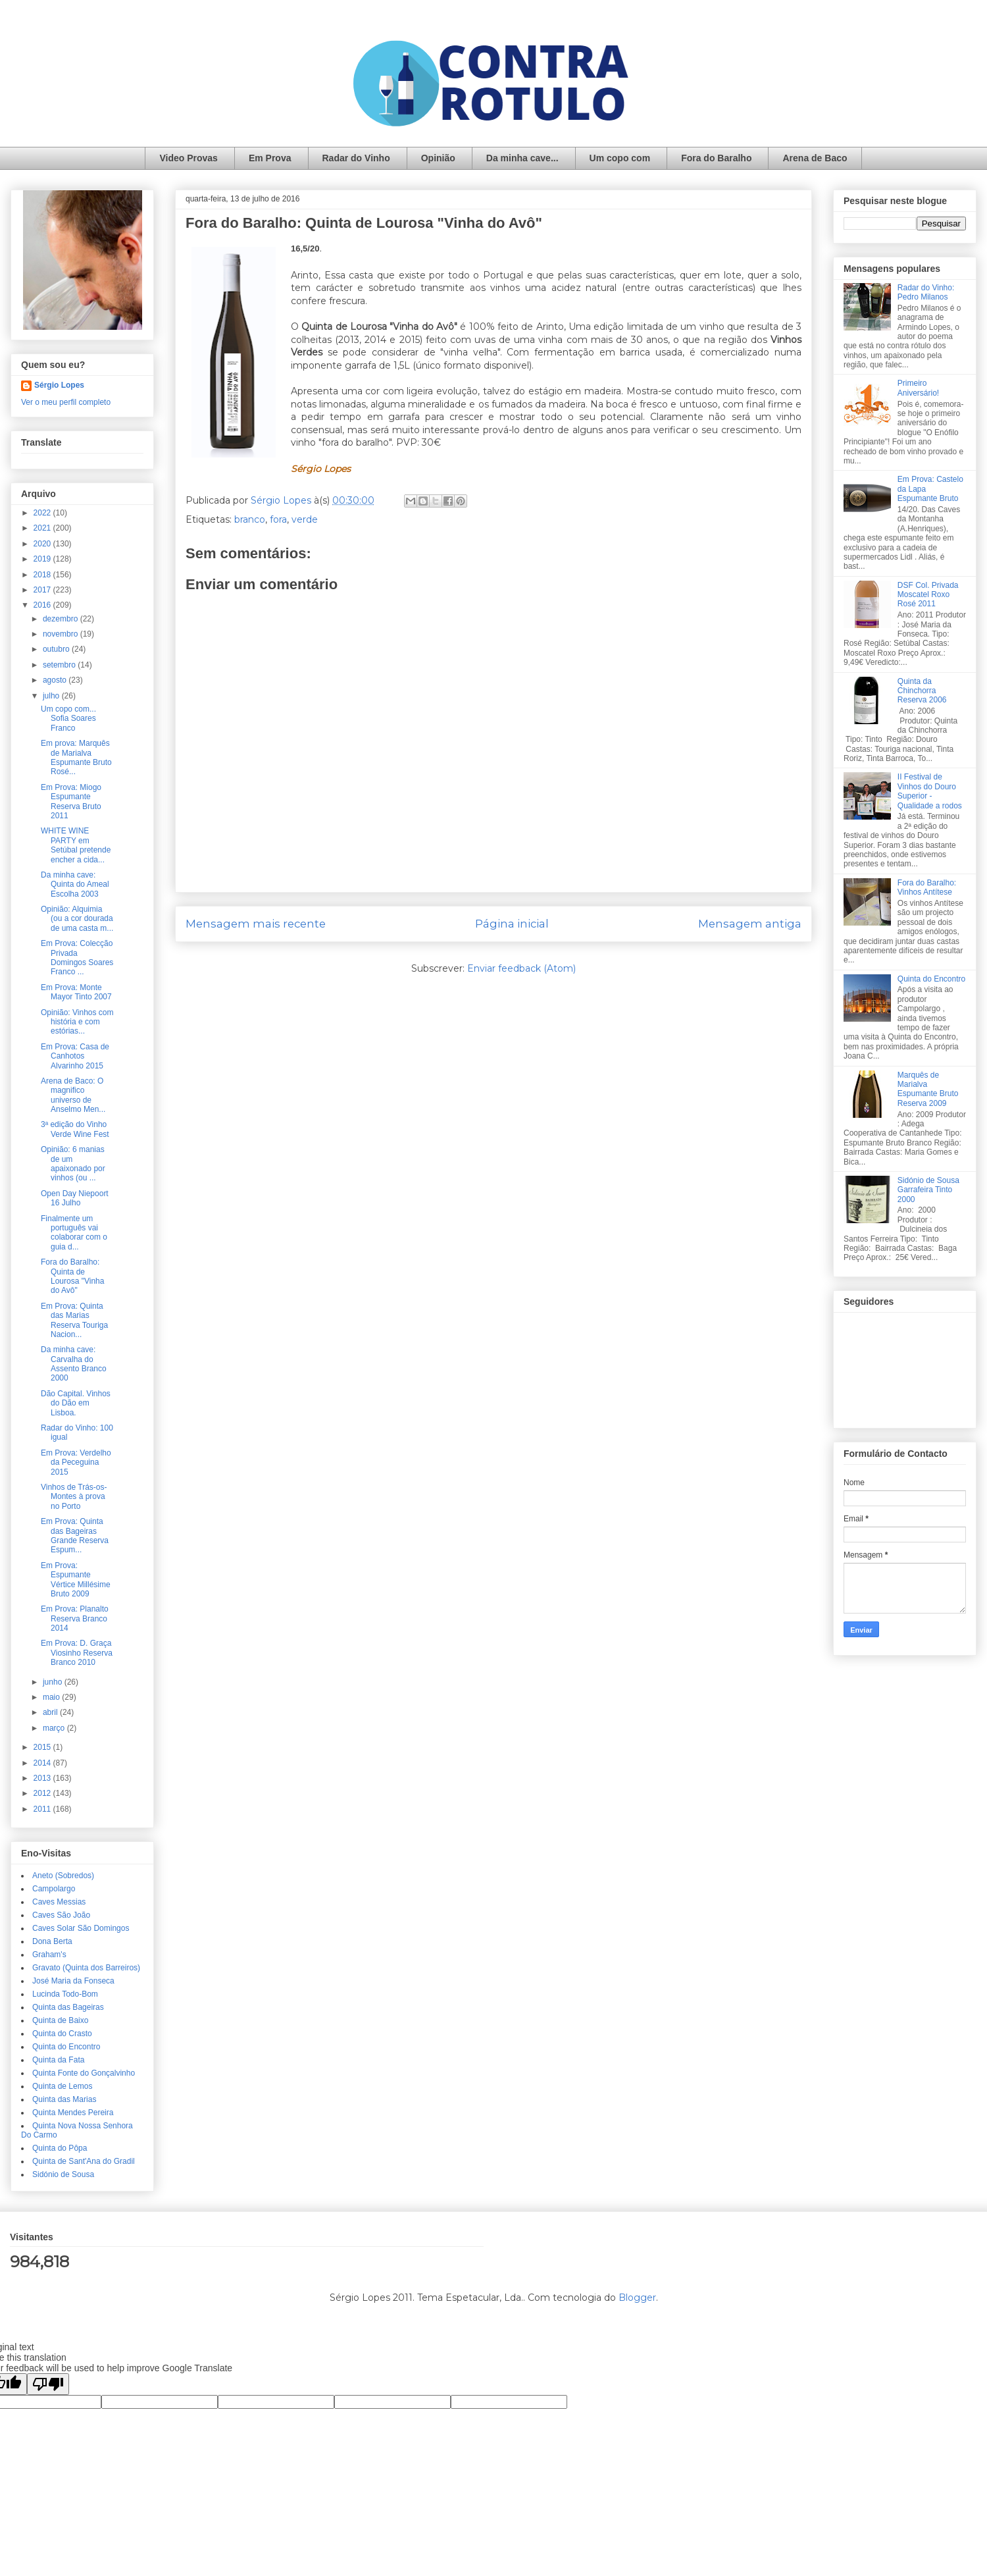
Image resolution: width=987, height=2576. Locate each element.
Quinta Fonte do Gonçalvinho (83, 2073)
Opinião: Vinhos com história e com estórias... (77, 1022)
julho (52, 695)
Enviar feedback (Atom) (521, 968)
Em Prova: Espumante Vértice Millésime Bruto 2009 (76, 1579)
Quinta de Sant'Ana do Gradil (83, 2161)
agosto (55, 680)
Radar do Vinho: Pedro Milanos (926, 292)
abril (51, 1712)
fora (278, 519)
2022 (43, 512)
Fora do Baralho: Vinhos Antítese (927, 887)
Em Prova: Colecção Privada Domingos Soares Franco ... (77, 957)
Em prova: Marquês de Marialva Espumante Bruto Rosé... (76, 757)
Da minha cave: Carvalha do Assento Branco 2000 (74, 1363)
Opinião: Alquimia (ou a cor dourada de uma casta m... (77, 919)
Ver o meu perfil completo (66, 402)
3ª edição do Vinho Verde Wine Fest (75, 1129)
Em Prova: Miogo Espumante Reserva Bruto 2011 (71, 801)
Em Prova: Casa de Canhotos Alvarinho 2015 (75, 1056)
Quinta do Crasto (62, 2033)
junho (53, 1682)
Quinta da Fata (58, 2059)
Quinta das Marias (64, 2099)
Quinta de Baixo (60, 2020)
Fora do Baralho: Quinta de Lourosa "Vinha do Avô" (72, 1276)
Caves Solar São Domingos (80, 1928)
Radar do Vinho (356, 158)
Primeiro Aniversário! (918, 388)
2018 (43, 574)
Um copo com (620, 158)
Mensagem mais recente (256, 923)
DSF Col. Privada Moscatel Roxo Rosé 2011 (928, 595)
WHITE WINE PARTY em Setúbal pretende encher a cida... (76, 845)
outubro (57, 649)
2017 (43, 589)
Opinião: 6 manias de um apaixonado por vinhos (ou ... (73, 1163)
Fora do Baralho (716, 158)
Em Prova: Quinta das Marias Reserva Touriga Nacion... (74, 1320)
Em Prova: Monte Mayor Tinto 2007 (76, 992)
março (55, 1728)
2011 (43, 1809)
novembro (61, 634)
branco (249, 519)
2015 (43, 1747)
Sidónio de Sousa (63, 2174)
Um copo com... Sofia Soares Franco (68, 718)
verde (304, 519)
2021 (43, 528)
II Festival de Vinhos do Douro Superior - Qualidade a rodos (930, 791)
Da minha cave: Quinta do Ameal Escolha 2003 (75, 884)
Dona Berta (52, 1941)
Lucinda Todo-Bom (65, 1994)
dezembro (61, 618)
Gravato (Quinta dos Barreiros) (86, 1967)
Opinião (438, 158)
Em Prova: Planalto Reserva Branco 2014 (75, 1618)
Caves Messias (59, 1901)
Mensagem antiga (749, 923)
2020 (43, 543)
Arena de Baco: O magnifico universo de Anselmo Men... (73, 1095)
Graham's (49, 1954)
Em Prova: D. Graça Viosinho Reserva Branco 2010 (77, 1653)
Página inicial (512, 923)
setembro (60, 665)
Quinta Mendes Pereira (72, 2112)
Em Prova (270, 158)
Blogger (637, 2297)
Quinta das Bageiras (68, 2007)
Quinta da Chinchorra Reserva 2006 (922, 691)
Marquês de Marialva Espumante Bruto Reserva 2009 (928, 1089)
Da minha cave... (522, 158)
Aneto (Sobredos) (63, 1875)
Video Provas (188, 158)
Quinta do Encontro (66, 2046)
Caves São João (61, 1915)
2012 (43, 1793)
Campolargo (53, 1888)
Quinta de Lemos (62, 2086)
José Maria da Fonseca (73, 1980)
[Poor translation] (48, 2384)
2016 (43, 605)
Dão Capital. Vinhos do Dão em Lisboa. (76, 1403)
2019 (43, 559)
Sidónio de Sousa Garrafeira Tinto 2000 (928, 1190)
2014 (43, 1763)
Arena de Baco (814, 158)
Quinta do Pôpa (59, 2148)
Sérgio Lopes (59, 385)
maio (52, 1697)
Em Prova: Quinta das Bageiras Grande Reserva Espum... (75, 1535)
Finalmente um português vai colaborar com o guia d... (74, 1232)
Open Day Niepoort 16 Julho (75, 1198)
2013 (43, 1778)
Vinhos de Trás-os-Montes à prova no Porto (74, 1497)
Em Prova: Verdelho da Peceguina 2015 (76, 1462)
